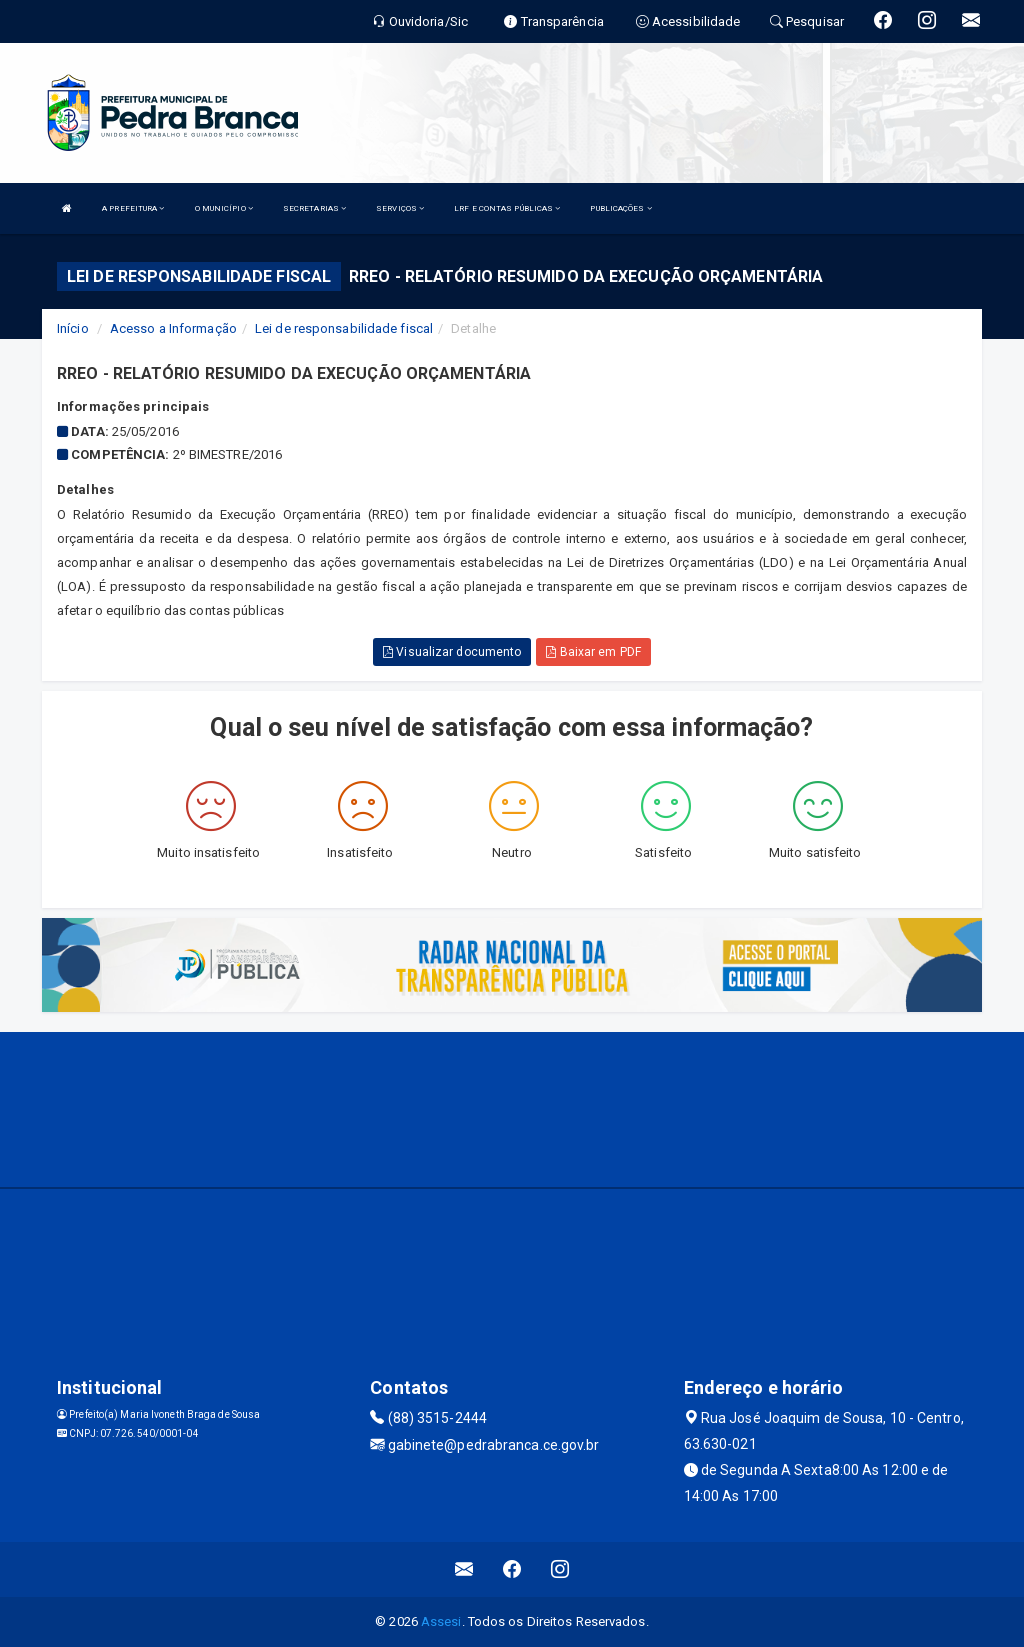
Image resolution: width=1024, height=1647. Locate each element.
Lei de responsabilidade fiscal (344, 328)
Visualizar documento (452, 652)
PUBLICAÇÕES (620, 208)
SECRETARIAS (314, 208)
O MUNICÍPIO (224, 208)
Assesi (441, 1621)
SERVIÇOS (400, 208)
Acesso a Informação (173, 328)
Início (73, 328)
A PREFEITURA (133, 208)
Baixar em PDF (593, 652)
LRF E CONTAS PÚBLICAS (507, 208)
